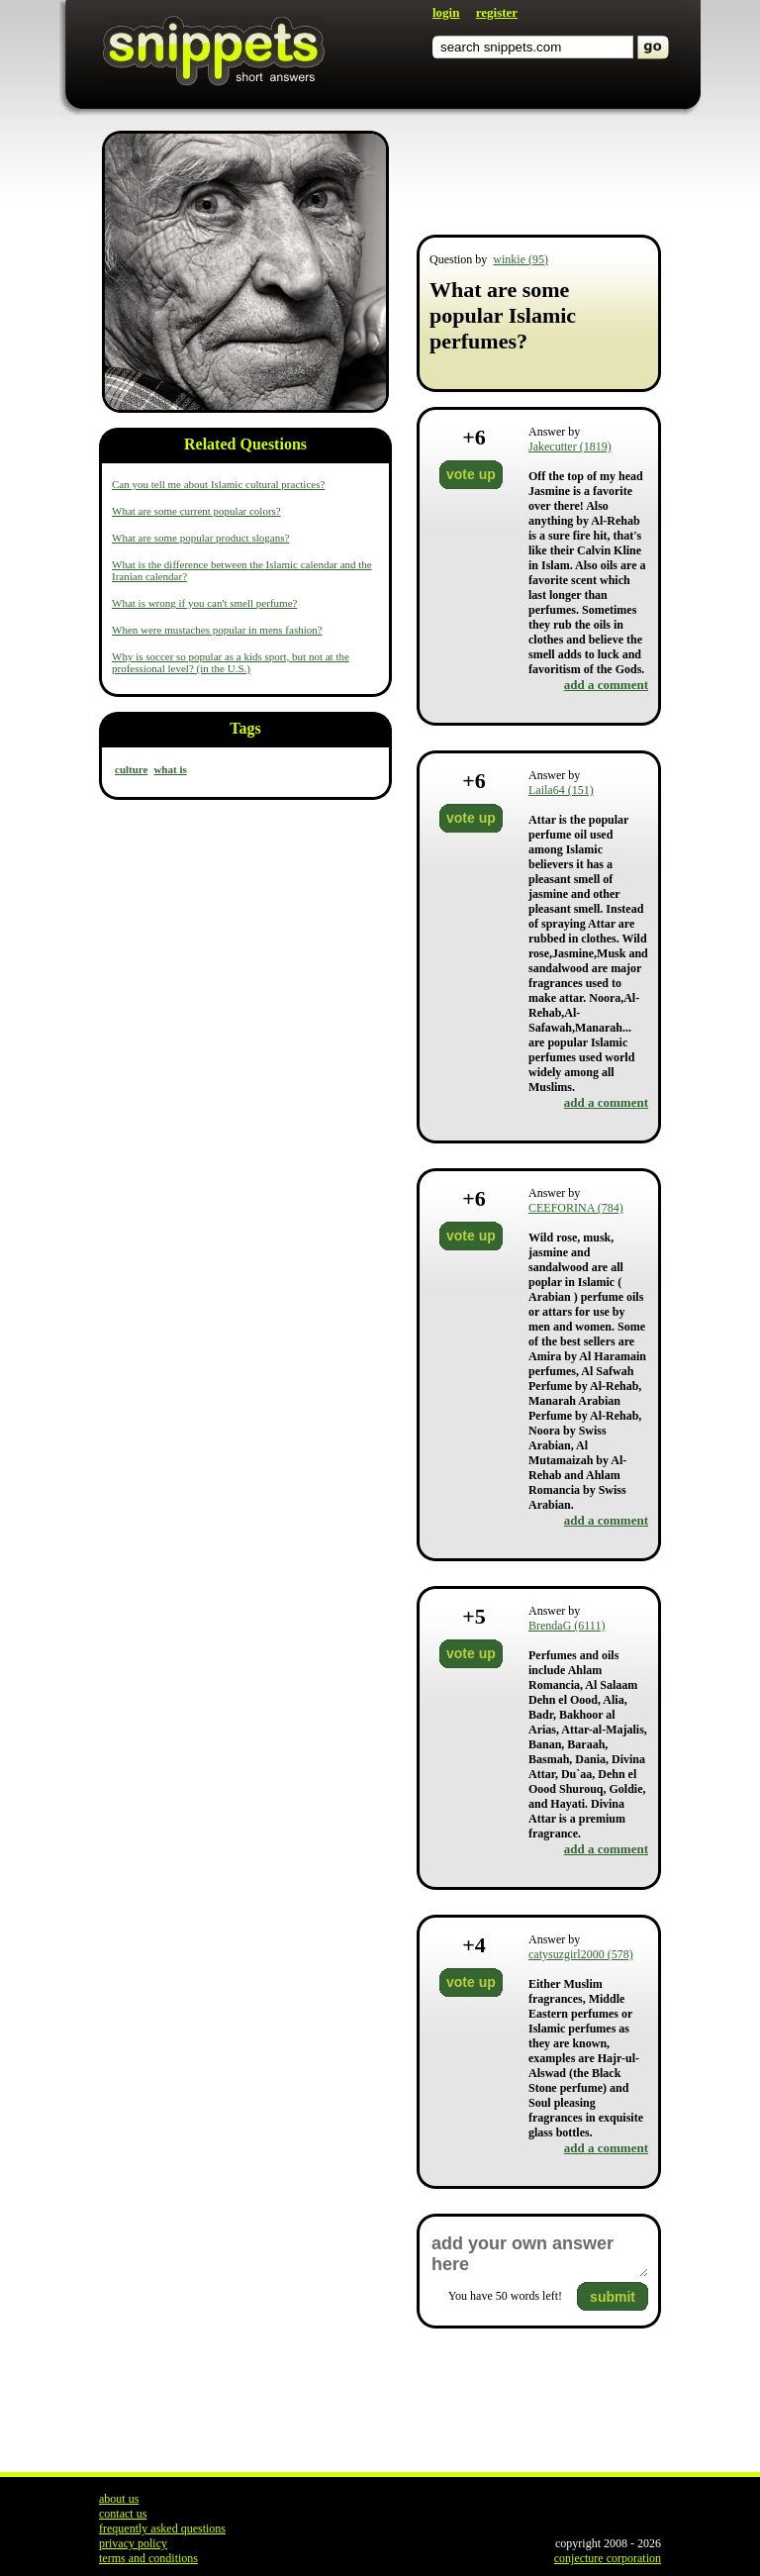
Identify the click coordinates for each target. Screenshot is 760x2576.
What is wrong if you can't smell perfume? (204, 603)
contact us (122, 2514)
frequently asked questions (162, 2528)
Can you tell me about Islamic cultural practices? (218, 484)
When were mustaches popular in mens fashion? (217, 630)
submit (612, 2297)
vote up (471, 474)
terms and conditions (148, 2558)
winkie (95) (520, 259)
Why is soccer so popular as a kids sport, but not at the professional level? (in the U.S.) (230, 662)
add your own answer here (538, 2254)
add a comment (606, 684)
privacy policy (133, 2543)
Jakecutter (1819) (570, 446)
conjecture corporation (607, 2558)
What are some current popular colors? (196, 511)
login (445, 12)
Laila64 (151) (561, 790)
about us (119, 2499)
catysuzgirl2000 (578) (580, 1954)
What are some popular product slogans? (200, 538)
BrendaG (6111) (566, 1626)
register (497, 12)
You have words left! (505, 2296)
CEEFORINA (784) (575, 1208)
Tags (245, 728)
